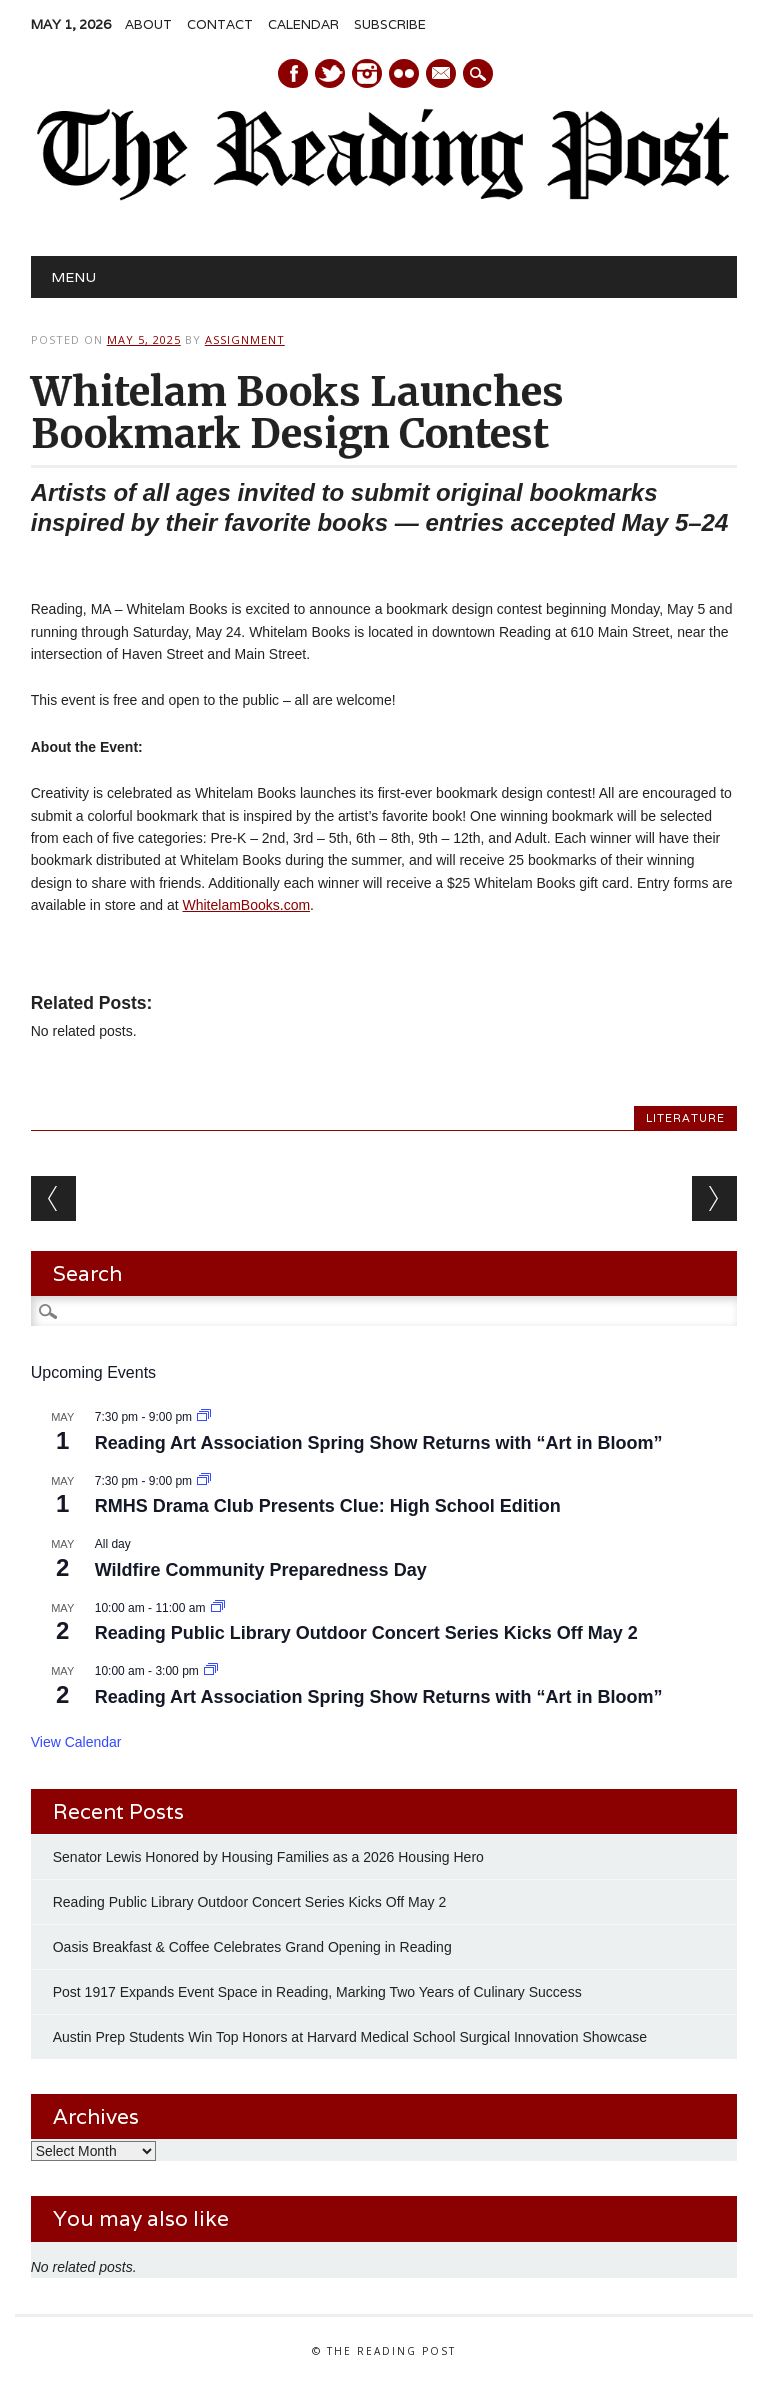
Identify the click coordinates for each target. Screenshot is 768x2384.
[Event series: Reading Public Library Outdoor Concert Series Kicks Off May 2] (218, 1608)
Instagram (367, 73)
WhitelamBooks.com (246, 905)
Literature (685, 1118)
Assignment (245, 339)
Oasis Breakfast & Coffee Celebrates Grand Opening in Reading (252, 1947)
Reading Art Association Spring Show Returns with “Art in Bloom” (379, 1443)
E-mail (442, 75)
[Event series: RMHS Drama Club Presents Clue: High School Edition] (204, 1481)
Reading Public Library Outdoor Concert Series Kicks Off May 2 (366, 1633)
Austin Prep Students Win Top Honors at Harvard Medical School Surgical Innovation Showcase (350, 2037)
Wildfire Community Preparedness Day (261, 1570)
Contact (220, 24)
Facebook (293, 73)
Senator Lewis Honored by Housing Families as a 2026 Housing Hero (270, 1857)
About (148, 24)
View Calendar (76, 1742)
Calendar (303, 24)
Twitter (330, 73)
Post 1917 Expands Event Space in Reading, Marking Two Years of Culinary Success (317, 1992)
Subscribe (390, 24)
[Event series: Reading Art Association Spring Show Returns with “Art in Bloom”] (204, 1417)
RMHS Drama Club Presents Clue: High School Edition (328, 1506)
